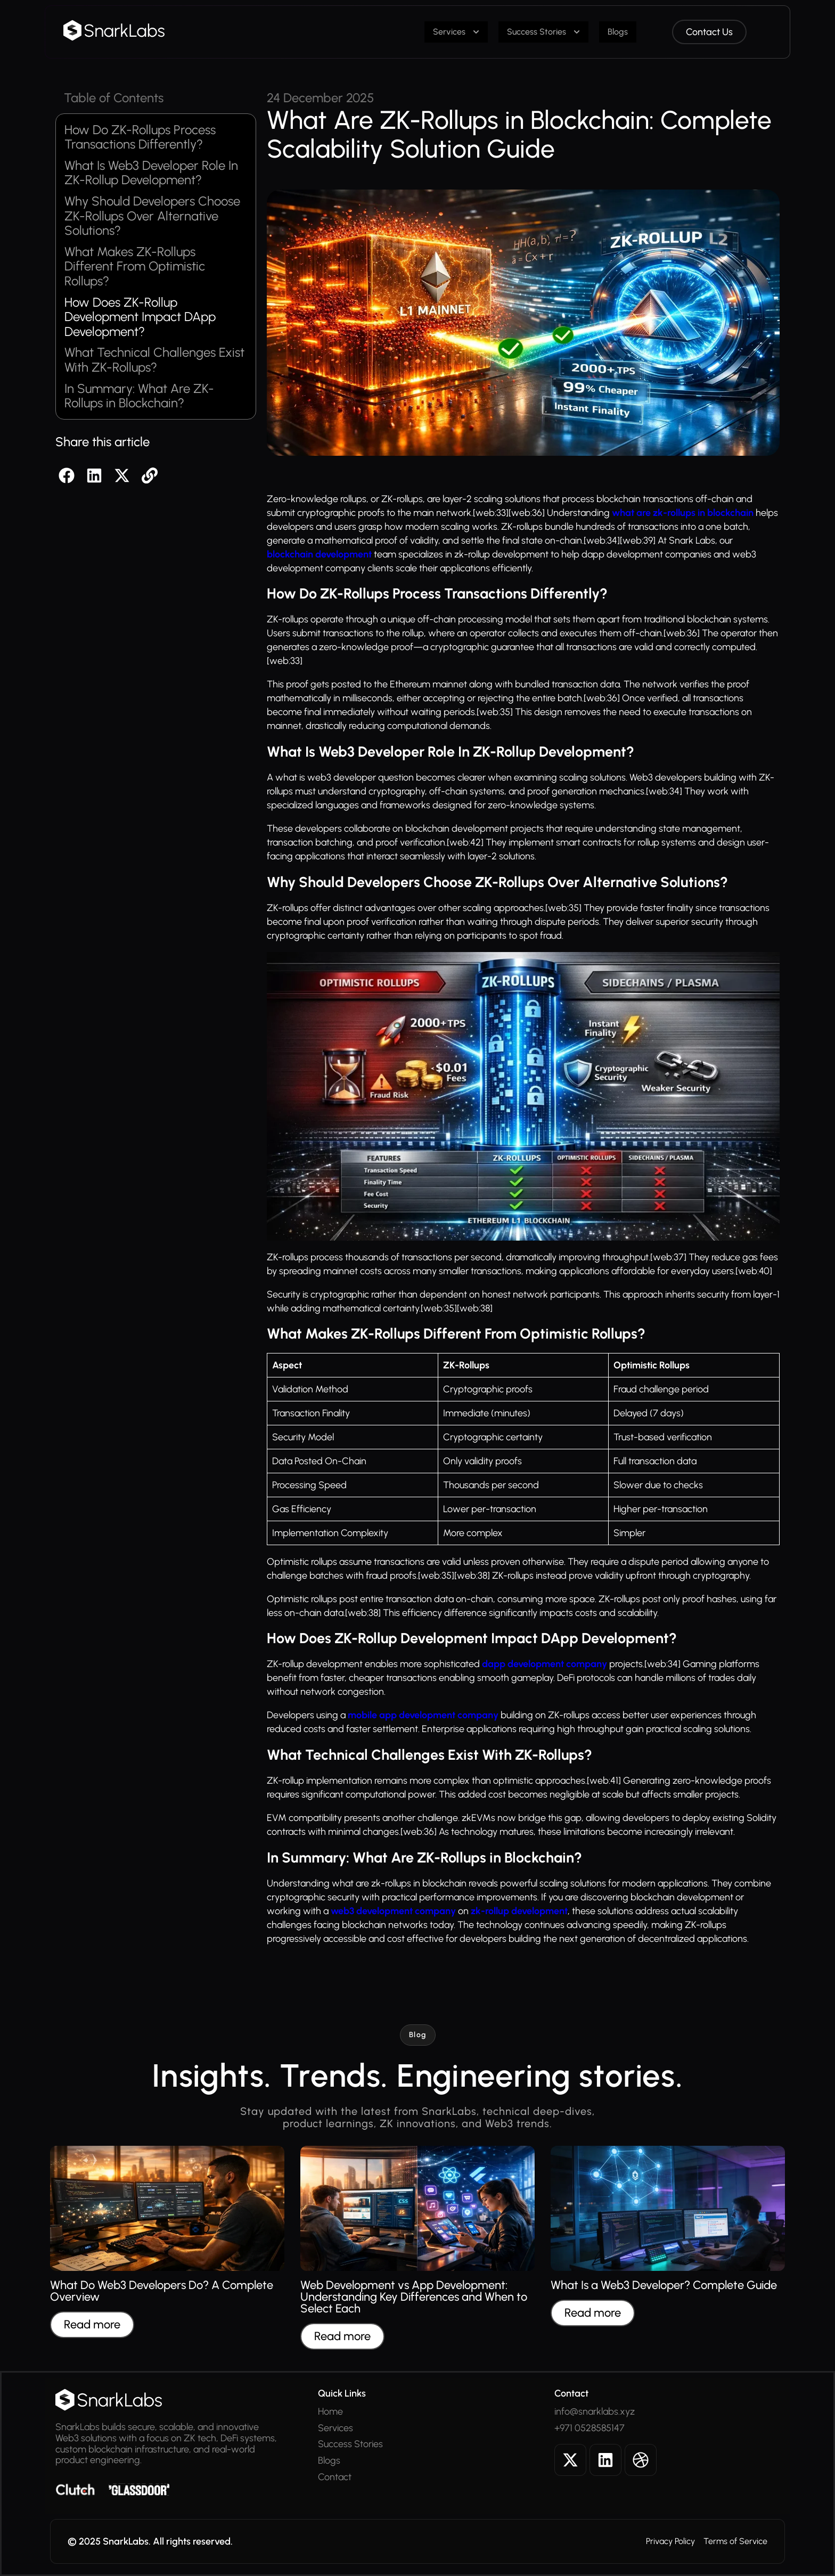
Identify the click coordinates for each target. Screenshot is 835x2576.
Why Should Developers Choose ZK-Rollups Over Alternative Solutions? (152, 216)
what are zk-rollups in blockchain (683, 513)
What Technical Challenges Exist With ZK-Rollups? (154, 359)
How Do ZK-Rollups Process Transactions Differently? (140, 137)
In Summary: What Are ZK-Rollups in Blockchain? (139, 396)
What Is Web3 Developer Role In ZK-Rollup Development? (151, 172)
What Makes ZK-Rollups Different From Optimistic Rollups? (134, 266)
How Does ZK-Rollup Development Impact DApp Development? (140, 317)
